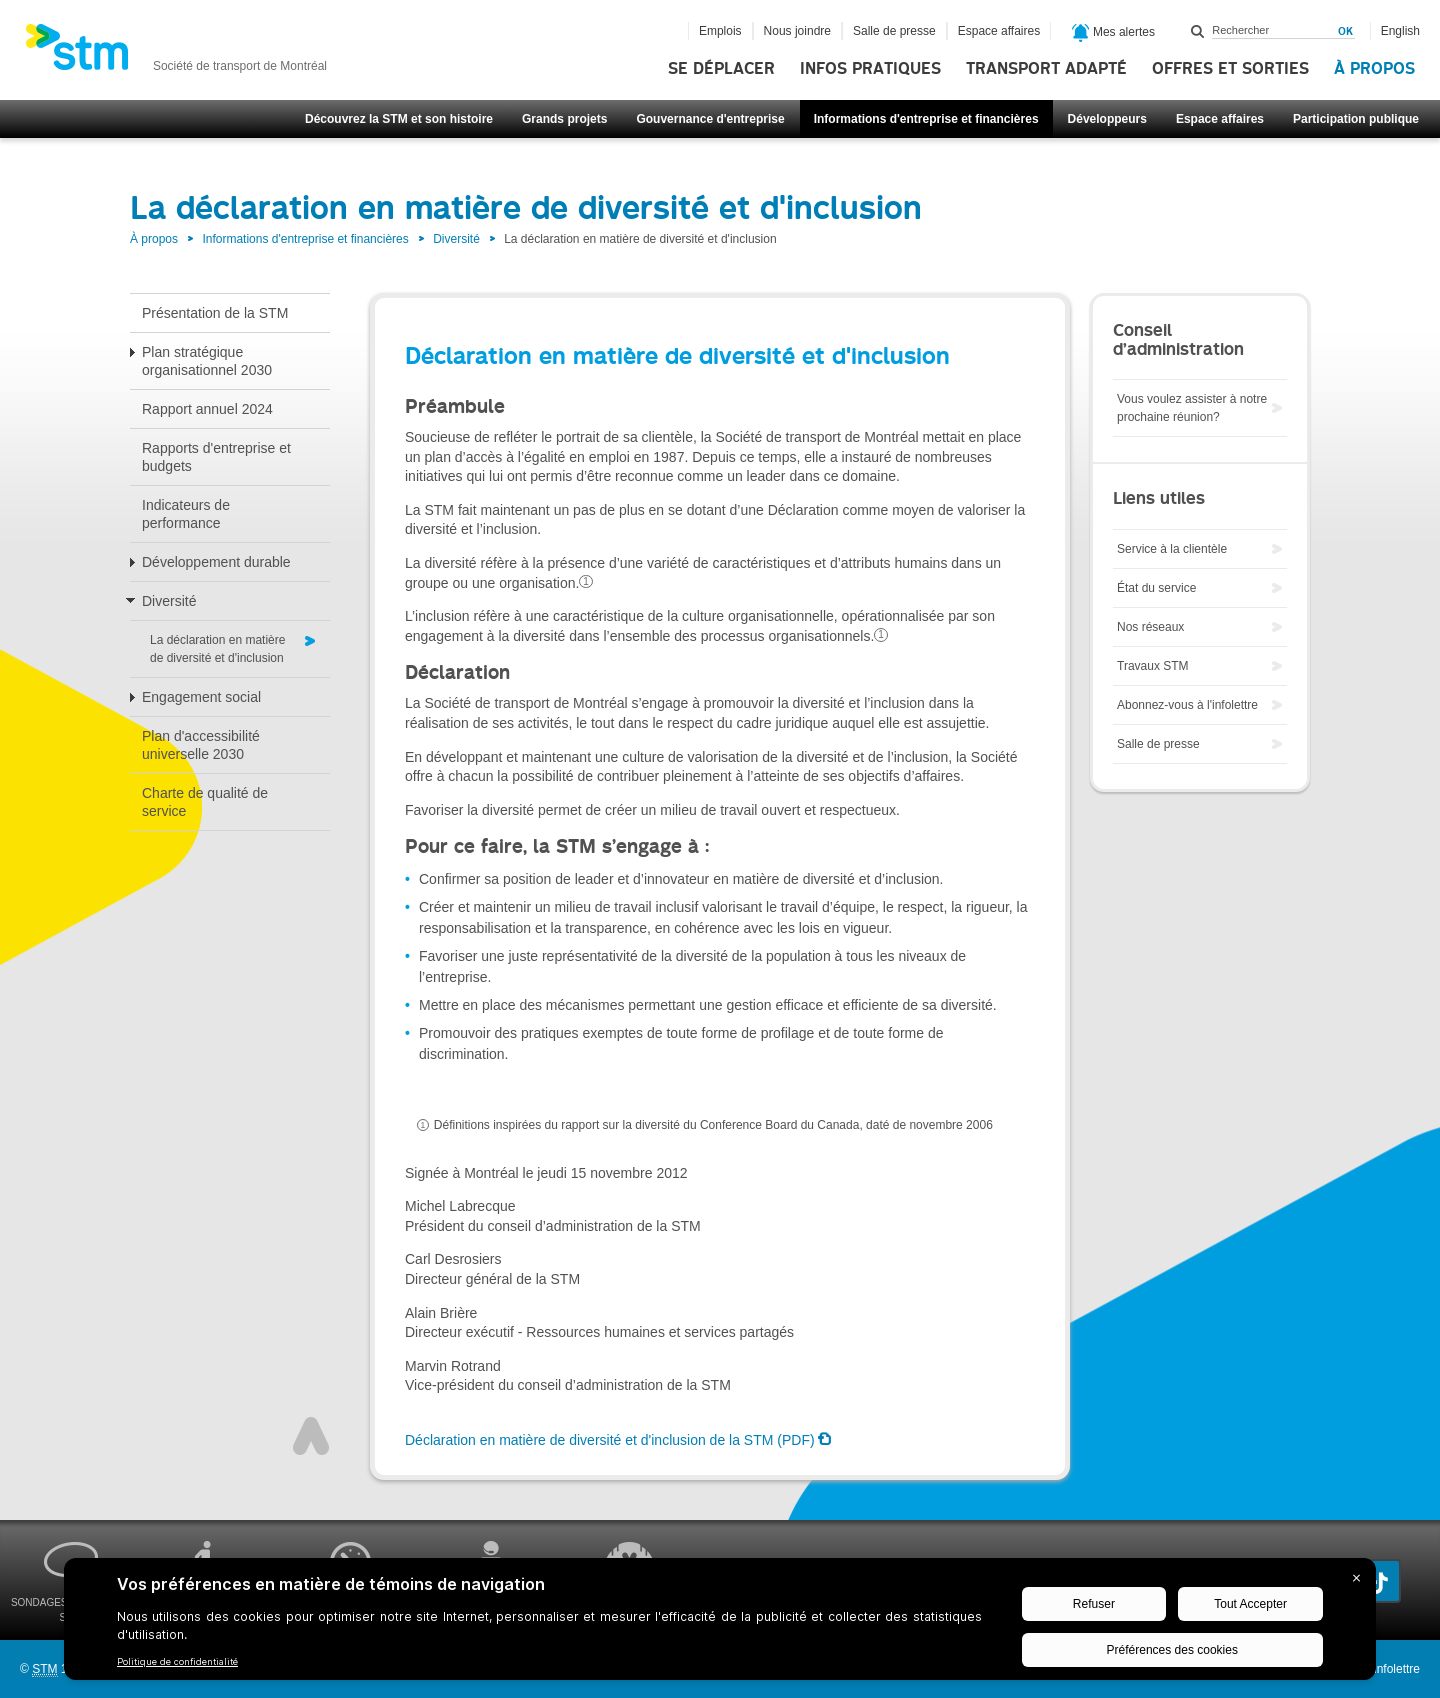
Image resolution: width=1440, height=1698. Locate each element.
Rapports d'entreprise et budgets (216, 457)
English (1400, 31)
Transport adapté (1046, 69)
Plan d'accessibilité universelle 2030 (201, 745)
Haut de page (311, 1436)
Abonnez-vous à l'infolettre (1187, 705)
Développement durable (216, 562)
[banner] (176, 53)
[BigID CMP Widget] (720, 1624)
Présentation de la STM (215, 313)
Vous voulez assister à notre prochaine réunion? (1192, 408)
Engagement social (201, 697)
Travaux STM (1153, 666)
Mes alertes (1113, 33)
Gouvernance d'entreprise (710, 119)
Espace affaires (1220, 119)
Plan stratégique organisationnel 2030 (207, 361)
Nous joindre (797, 31)
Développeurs (1107, 119)
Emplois (720, 31)
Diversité (456, 239)
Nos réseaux (1150, 627)
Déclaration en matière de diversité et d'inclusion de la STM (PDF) (610, 1440)
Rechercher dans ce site (1198, 31)
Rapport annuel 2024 (207, 409)
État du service (1156, 588)
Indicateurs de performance (186, 514)
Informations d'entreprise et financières (926, 119)
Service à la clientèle (1172, 549)
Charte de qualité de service (205, 802)
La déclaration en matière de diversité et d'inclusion (217, 649)
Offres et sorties (1230, 69)
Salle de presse (894, 31)
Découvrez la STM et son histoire (399, 119)
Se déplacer (721, 69)
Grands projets (564, 119)
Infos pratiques (870, 69)
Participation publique (1356, 119)
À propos (1374, 69)
